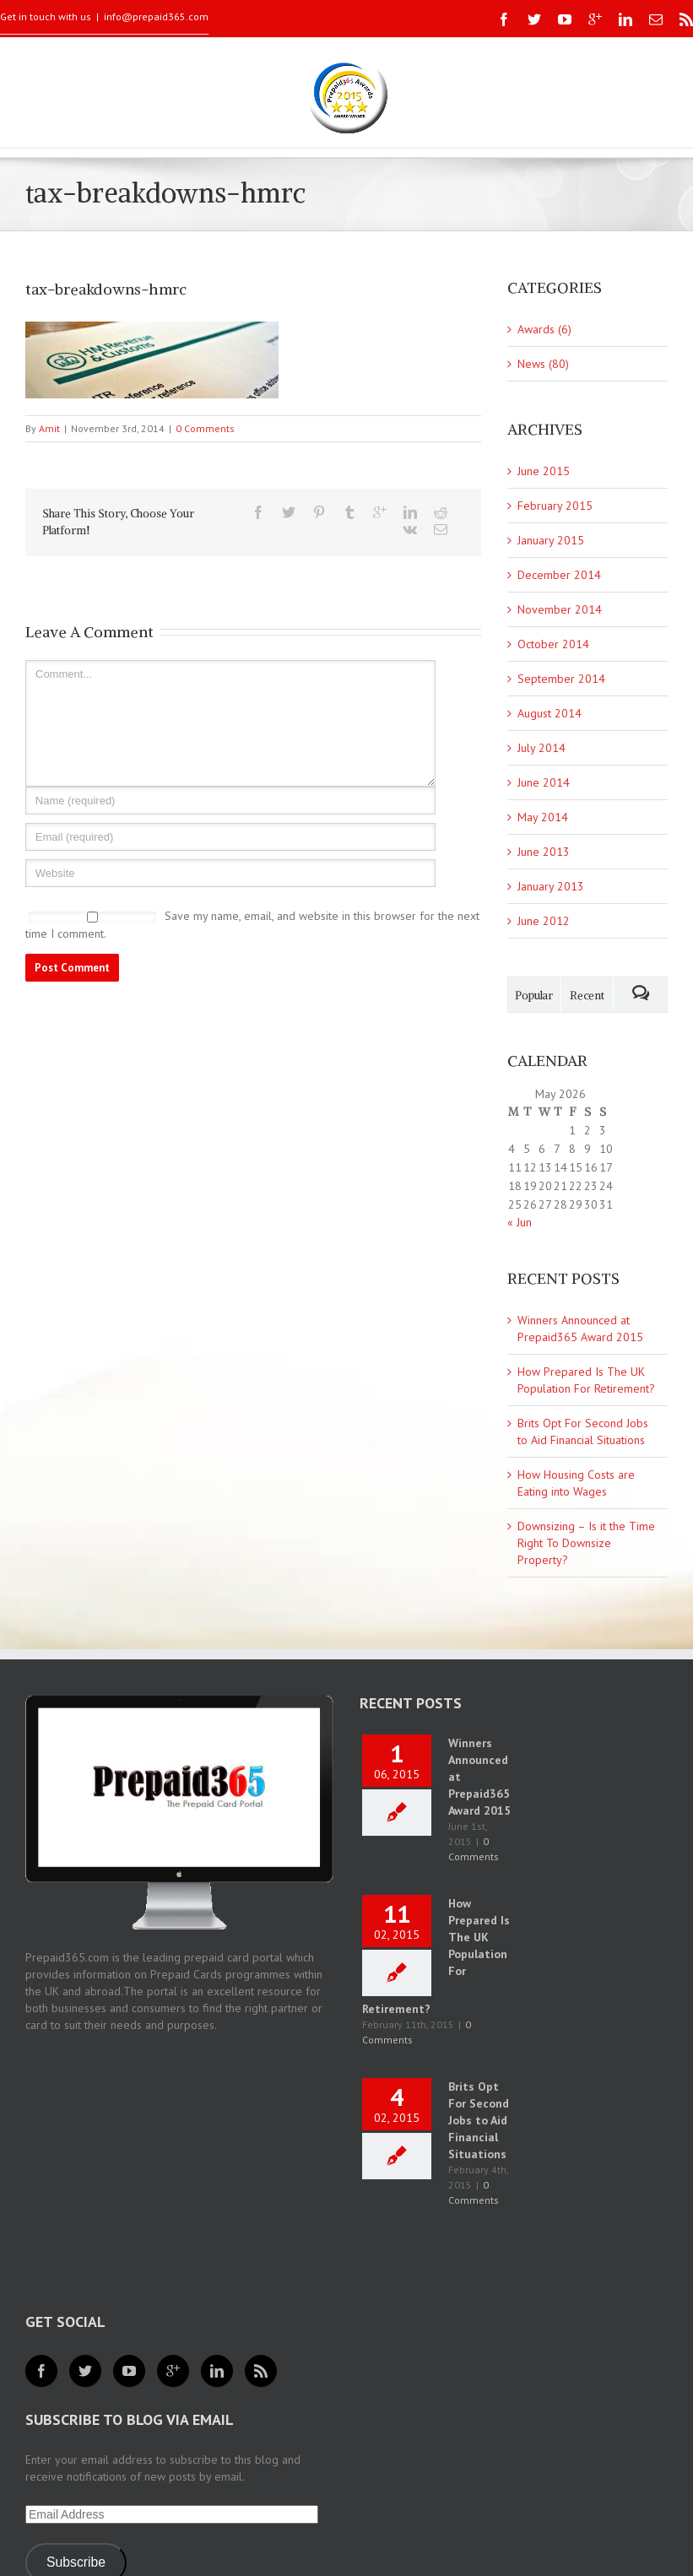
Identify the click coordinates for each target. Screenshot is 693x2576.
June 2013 (543, 851)
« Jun (519, 1222)
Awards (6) (544, 329)
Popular (534, 995)
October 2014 (553, 644)
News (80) (543, 363)
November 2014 (559, 609)
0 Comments (205, 428)
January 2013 (550, 886)
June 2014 (543, 782)
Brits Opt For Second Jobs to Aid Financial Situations (478, 2120)
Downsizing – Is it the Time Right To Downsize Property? (586, 1542)
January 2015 (550, 540)
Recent (587, 995)
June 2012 (543, 920)
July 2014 (541, 747)
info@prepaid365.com (156, 16)
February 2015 (555, 505)
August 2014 (549, 713)
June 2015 (543, 471)
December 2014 (559, 574)
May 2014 (542, 817)
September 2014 (561, 678)
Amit (49, 428)
